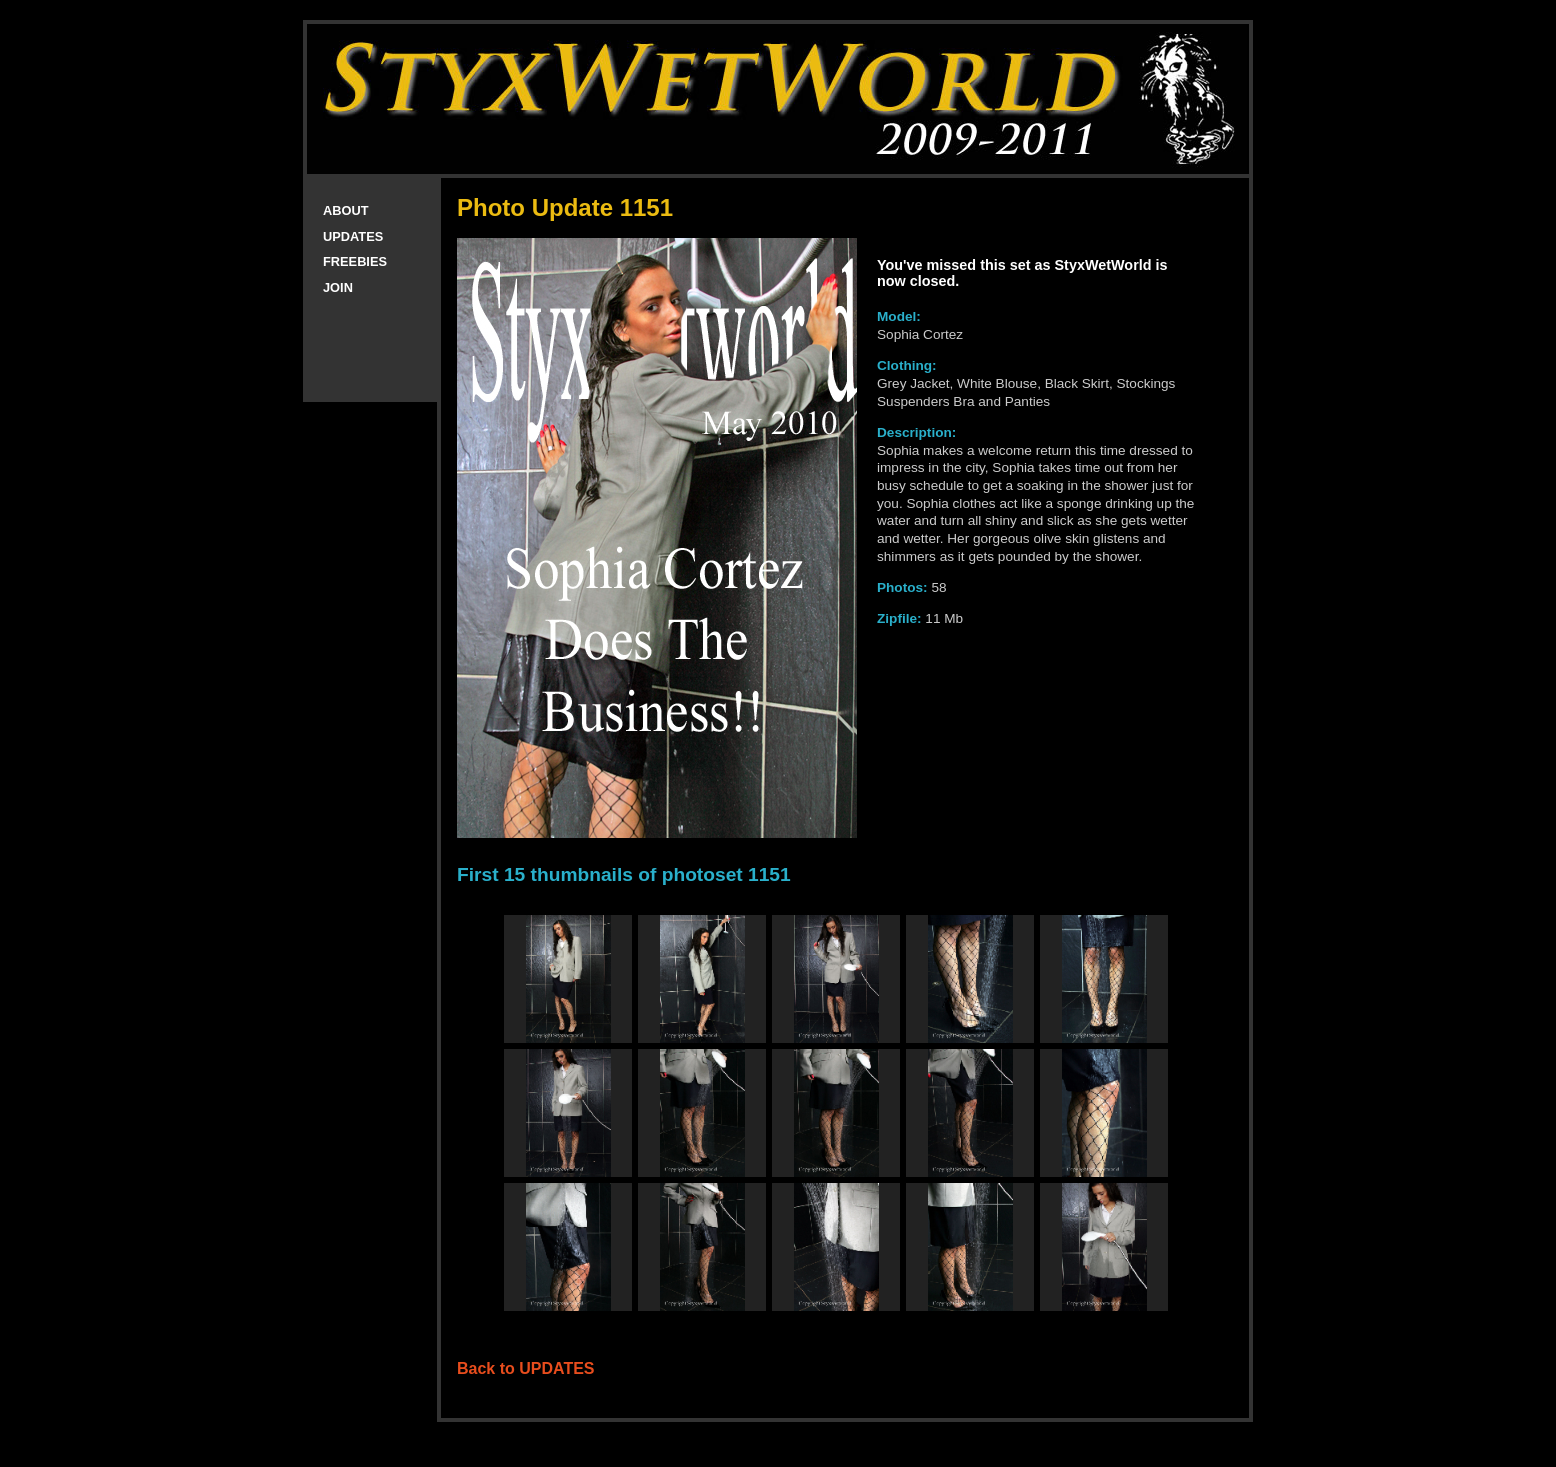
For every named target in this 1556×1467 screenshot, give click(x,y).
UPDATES (353, 236)
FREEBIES (355, 261)
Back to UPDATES (526, 1368)
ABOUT (346, 210)
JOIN (338, 287)
